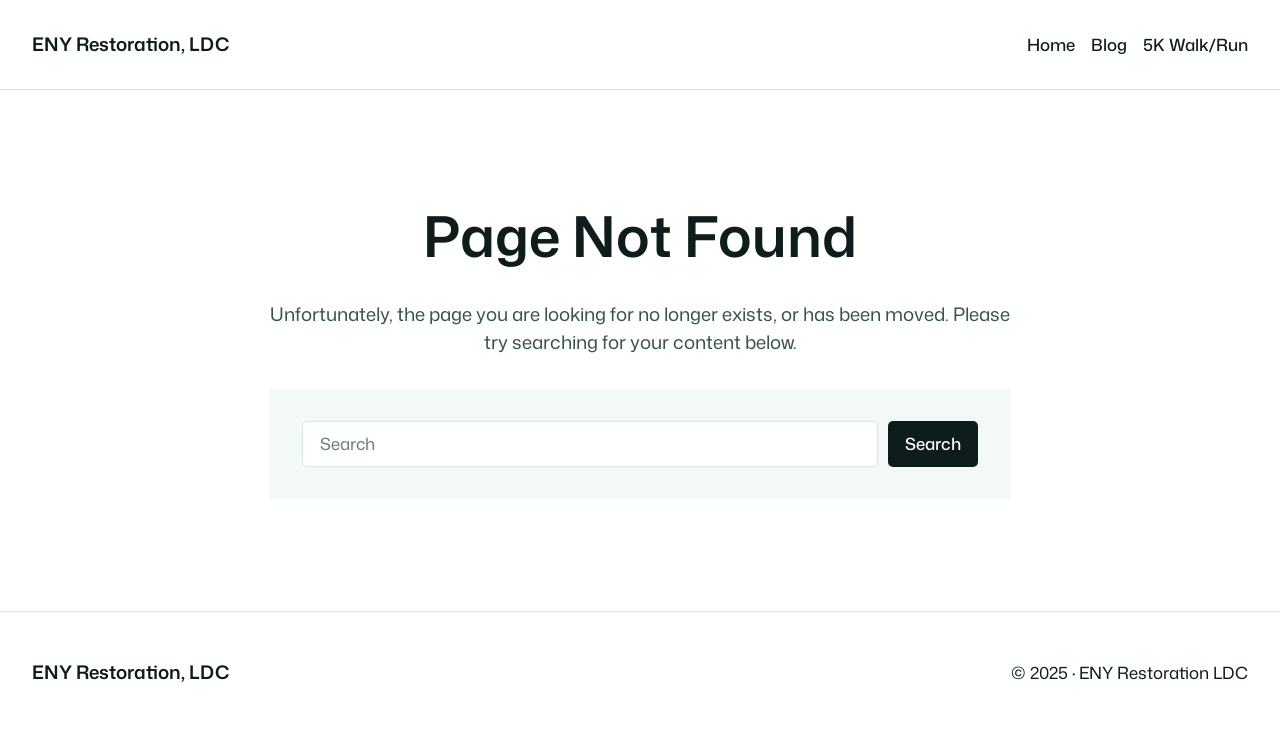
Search (933, 443)
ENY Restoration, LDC (130, 44)
